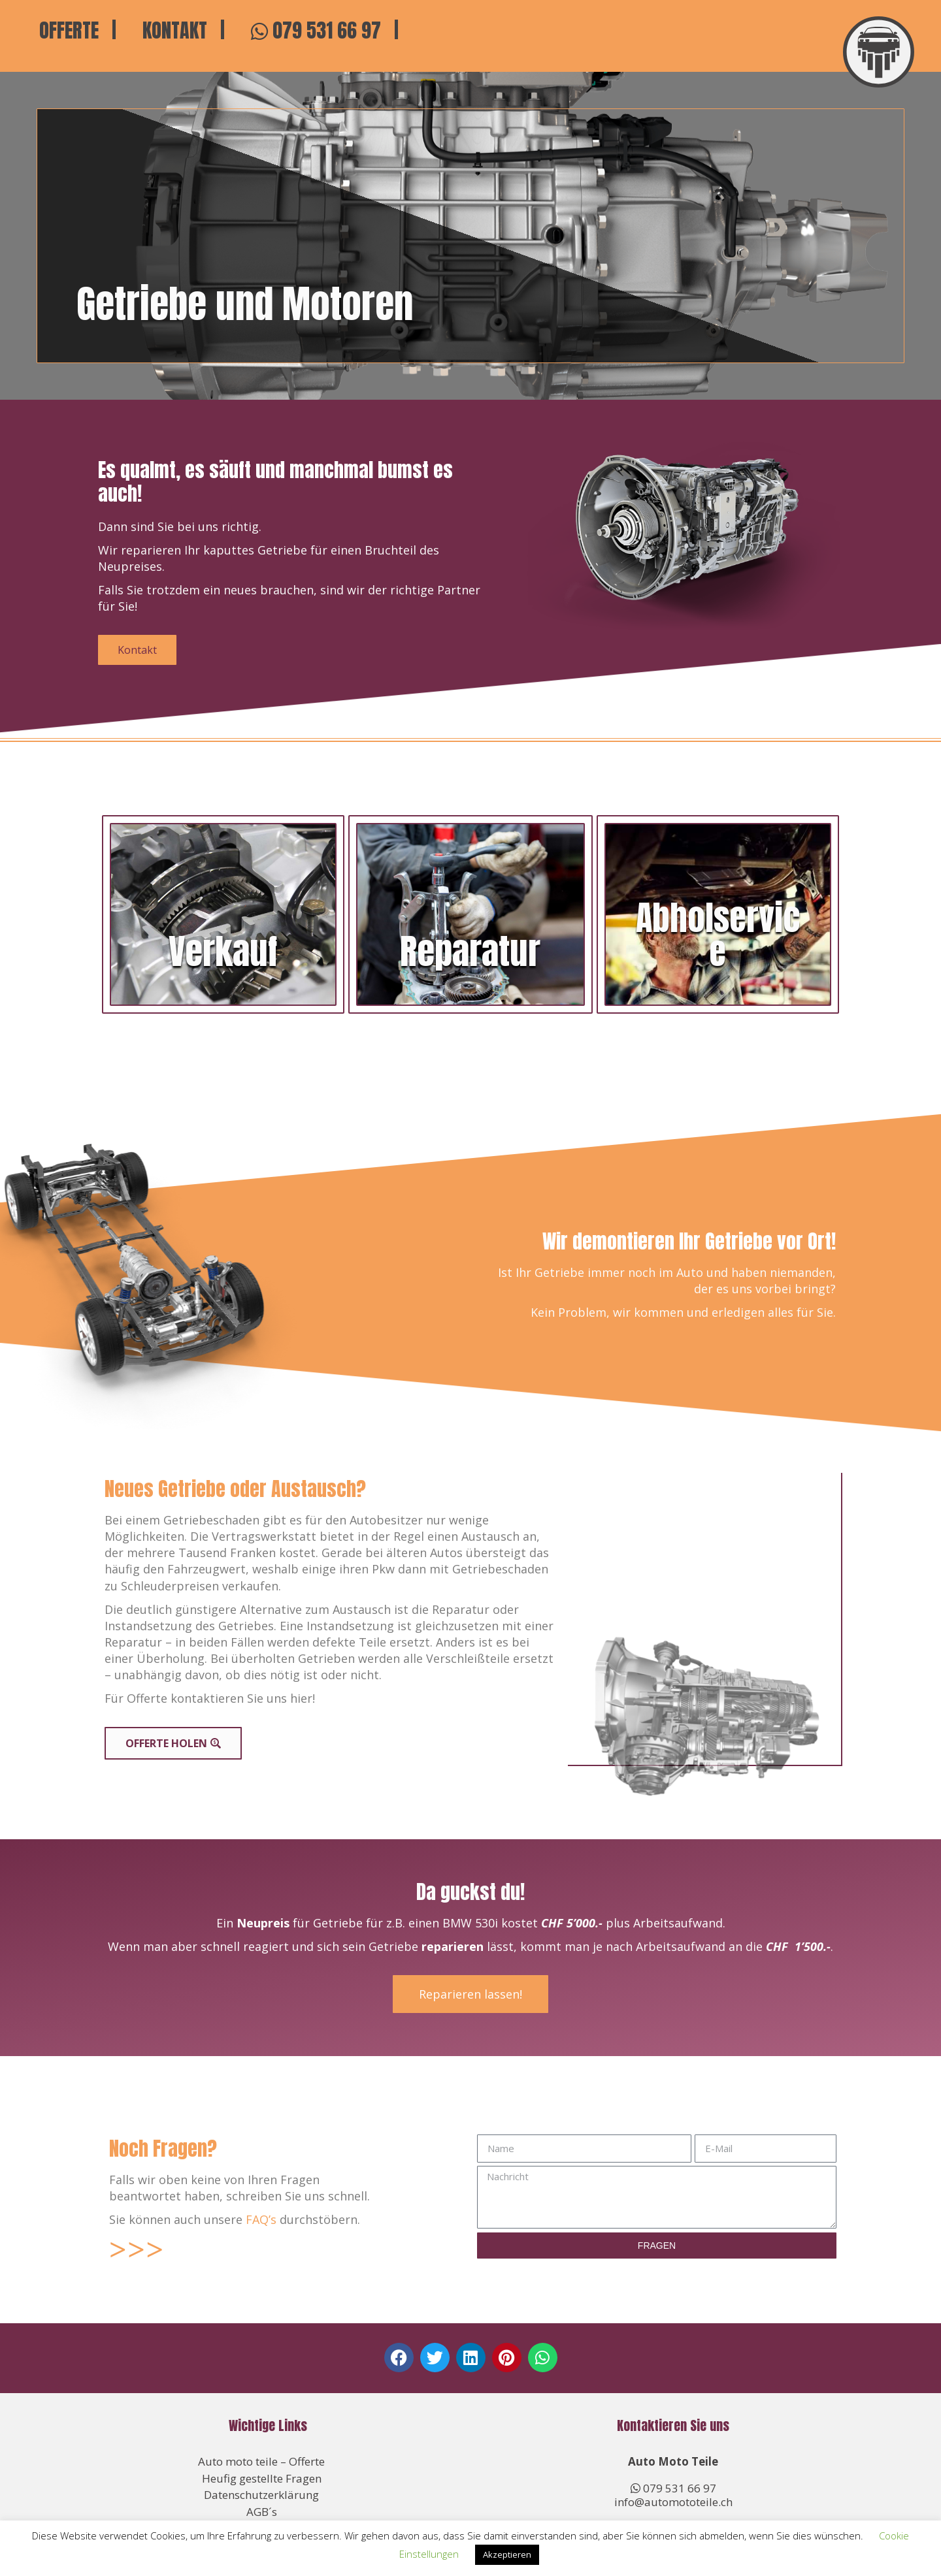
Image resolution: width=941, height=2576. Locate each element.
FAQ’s (261, 2219)
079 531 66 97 (316, 30)
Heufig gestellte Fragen (262, 2478)
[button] (399, 2357)
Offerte (69, 30)
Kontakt (174, 30)
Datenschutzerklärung (261, 2494)
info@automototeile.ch (673, 2501)
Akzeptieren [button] (507, 2554)
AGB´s (261, 2511)
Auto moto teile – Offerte (261, 2461)
